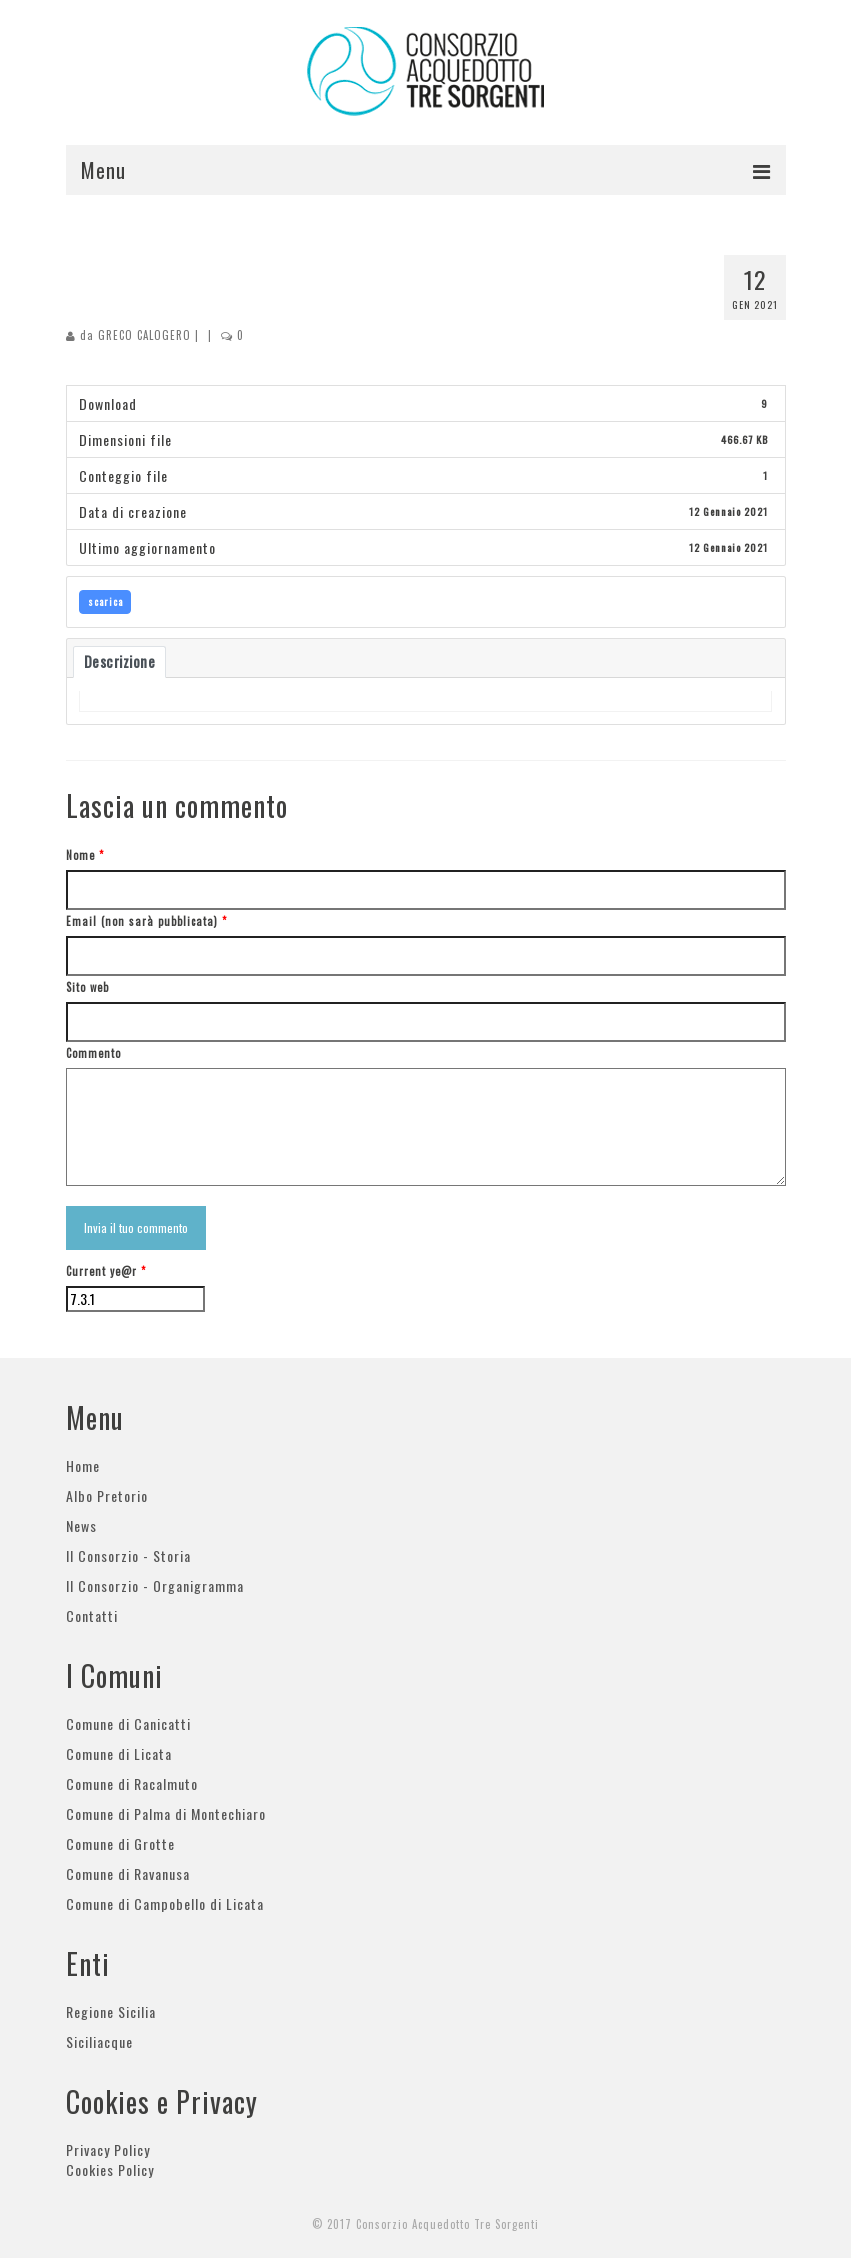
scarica (105, 601)
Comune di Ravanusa (128, 1873)
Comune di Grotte (120, 1843)
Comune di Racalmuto (132, 1783)
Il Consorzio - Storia (128, 1555)
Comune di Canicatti (128, 1723)
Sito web (87, 987)
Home (83, 1465)
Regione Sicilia (111, 2011)
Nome (85, 855)
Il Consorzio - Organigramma (155, 1585)
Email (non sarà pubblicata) (146, 921)
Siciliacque (99, 2041)
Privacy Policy (108, 2149)
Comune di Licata (119, 1753)
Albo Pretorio (107, 1495)
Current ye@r (106, 1271)
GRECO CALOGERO (144, 335)
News (81, 1525)
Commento (93, 1053)
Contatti (92, 1615)
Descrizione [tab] (120, 661)
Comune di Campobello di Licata (165, 1903)
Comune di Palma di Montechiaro (166, 1813)
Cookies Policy (110, 2169)
